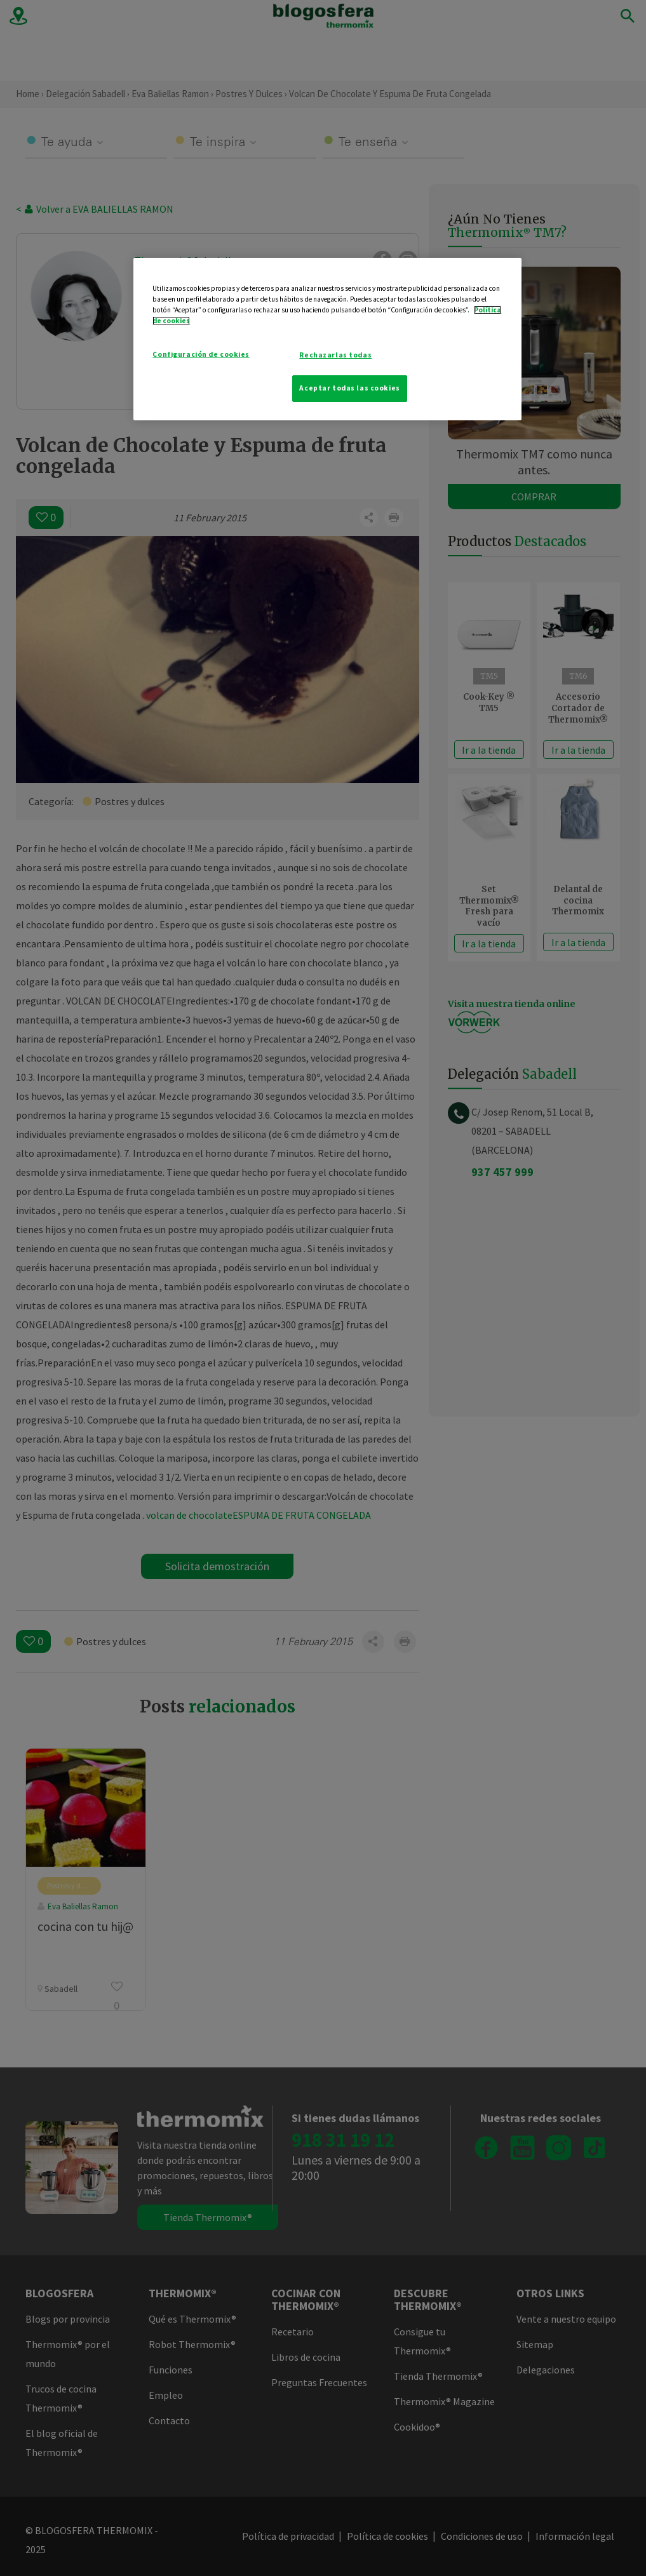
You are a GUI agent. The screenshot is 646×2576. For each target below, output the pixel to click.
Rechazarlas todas (335, 354)
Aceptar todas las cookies (349, 388)
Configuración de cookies (201, 354)
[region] (327, 339)
